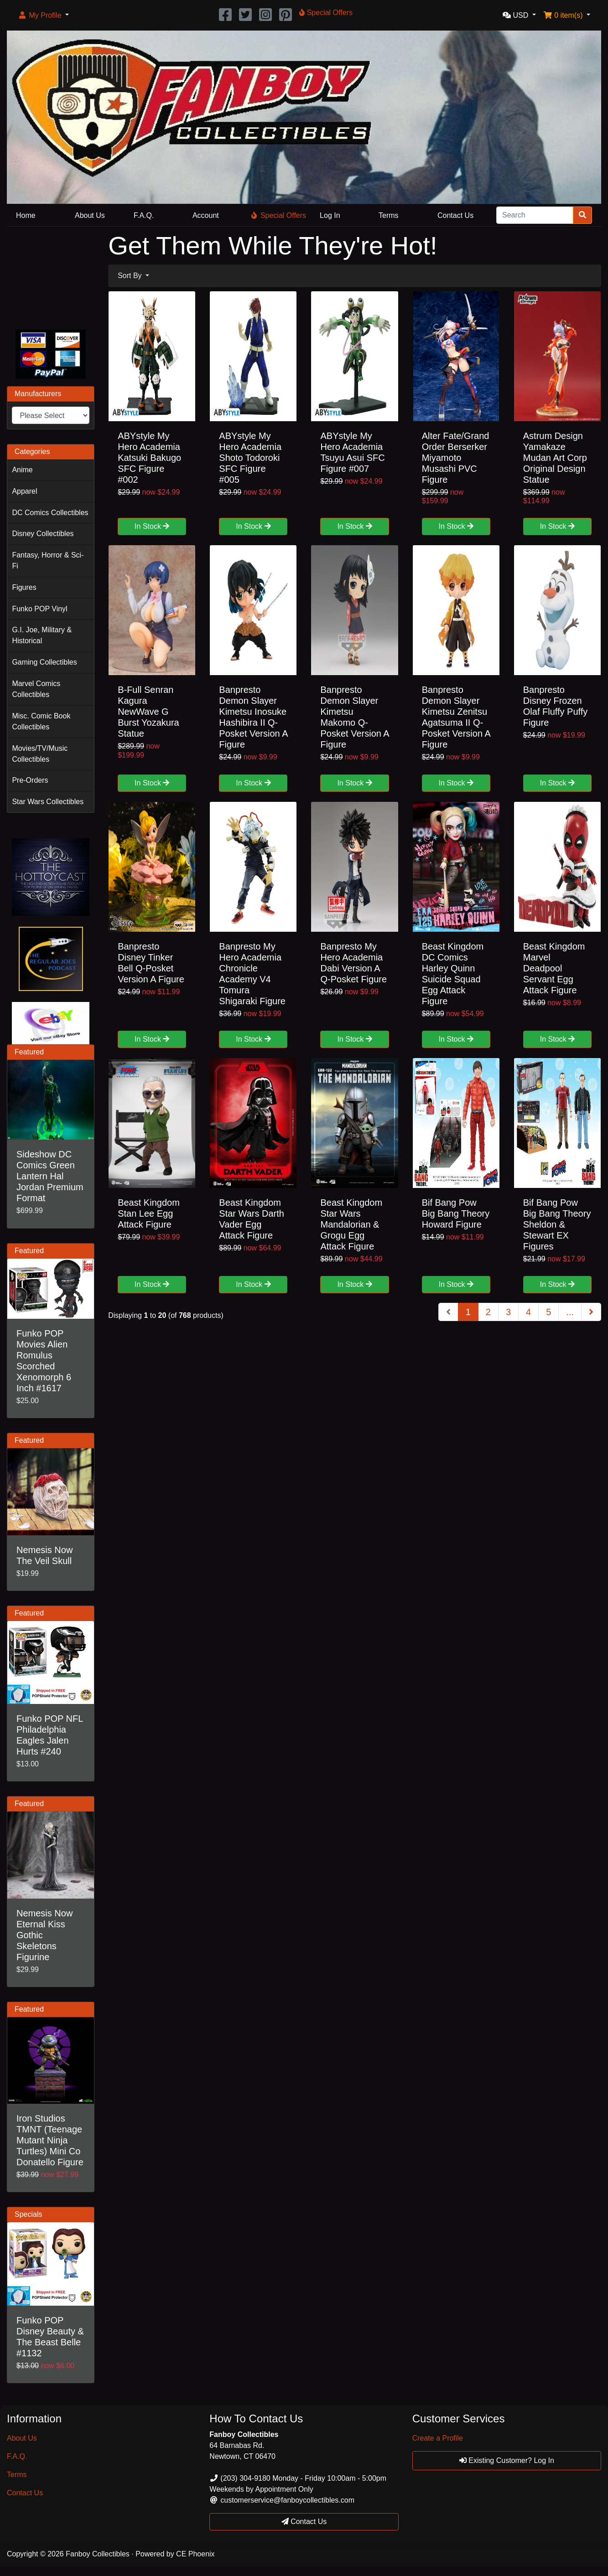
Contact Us (455, 215)
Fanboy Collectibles (98, 2554)
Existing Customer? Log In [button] (506, 2460)
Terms (389, 215)
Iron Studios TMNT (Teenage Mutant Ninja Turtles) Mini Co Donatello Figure (49, 2140)
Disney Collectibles (42, 533)
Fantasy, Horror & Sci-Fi (47, 560)
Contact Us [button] (304, 2521)
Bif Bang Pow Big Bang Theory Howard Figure (456, 1213)
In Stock (152, 526)
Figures (24, 587)
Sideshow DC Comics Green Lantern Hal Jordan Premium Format (49, 1176)
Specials (28, 2214)
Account (205, 215)
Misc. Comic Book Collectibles (41, 721)
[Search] (534, 215)
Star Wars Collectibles (47, 801)
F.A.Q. (144, 215)
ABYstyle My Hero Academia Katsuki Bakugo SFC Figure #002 (149, 458)
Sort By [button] (131, 275)
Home (26, 215)
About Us (90, 215)
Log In (330, 215)
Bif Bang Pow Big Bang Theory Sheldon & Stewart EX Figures (557, 1224)
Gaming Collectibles (44, 662)
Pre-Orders (30, 780)
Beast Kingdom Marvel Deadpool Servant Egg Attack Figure (554, 968)
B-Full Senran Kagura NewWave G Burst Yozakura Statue (148, 711)
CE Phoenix (195, 2554)
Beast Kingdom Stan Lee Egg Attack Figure (149, 1213)
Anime (22, 470)
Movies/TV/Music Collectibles (40, 753)
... (570, 1312)
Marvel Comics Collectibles (36, 689)
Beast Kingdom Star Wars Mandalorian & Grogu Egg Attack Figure (351, 1224)
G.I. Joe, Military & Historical (42, 635)
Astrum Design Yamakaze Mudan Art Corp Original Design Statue (555, 458)
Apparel (24, 491)
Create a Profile (437, 2438)
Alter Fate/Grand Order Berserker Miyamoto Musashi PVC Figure (455, 458)
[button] (43, 15)
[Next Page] (591, 1312)
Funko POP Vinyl (39, 609)
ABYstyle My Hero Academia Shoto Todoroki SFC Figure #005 (250, 458)
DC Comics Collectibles (50, 512)
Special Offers (278, 215)
